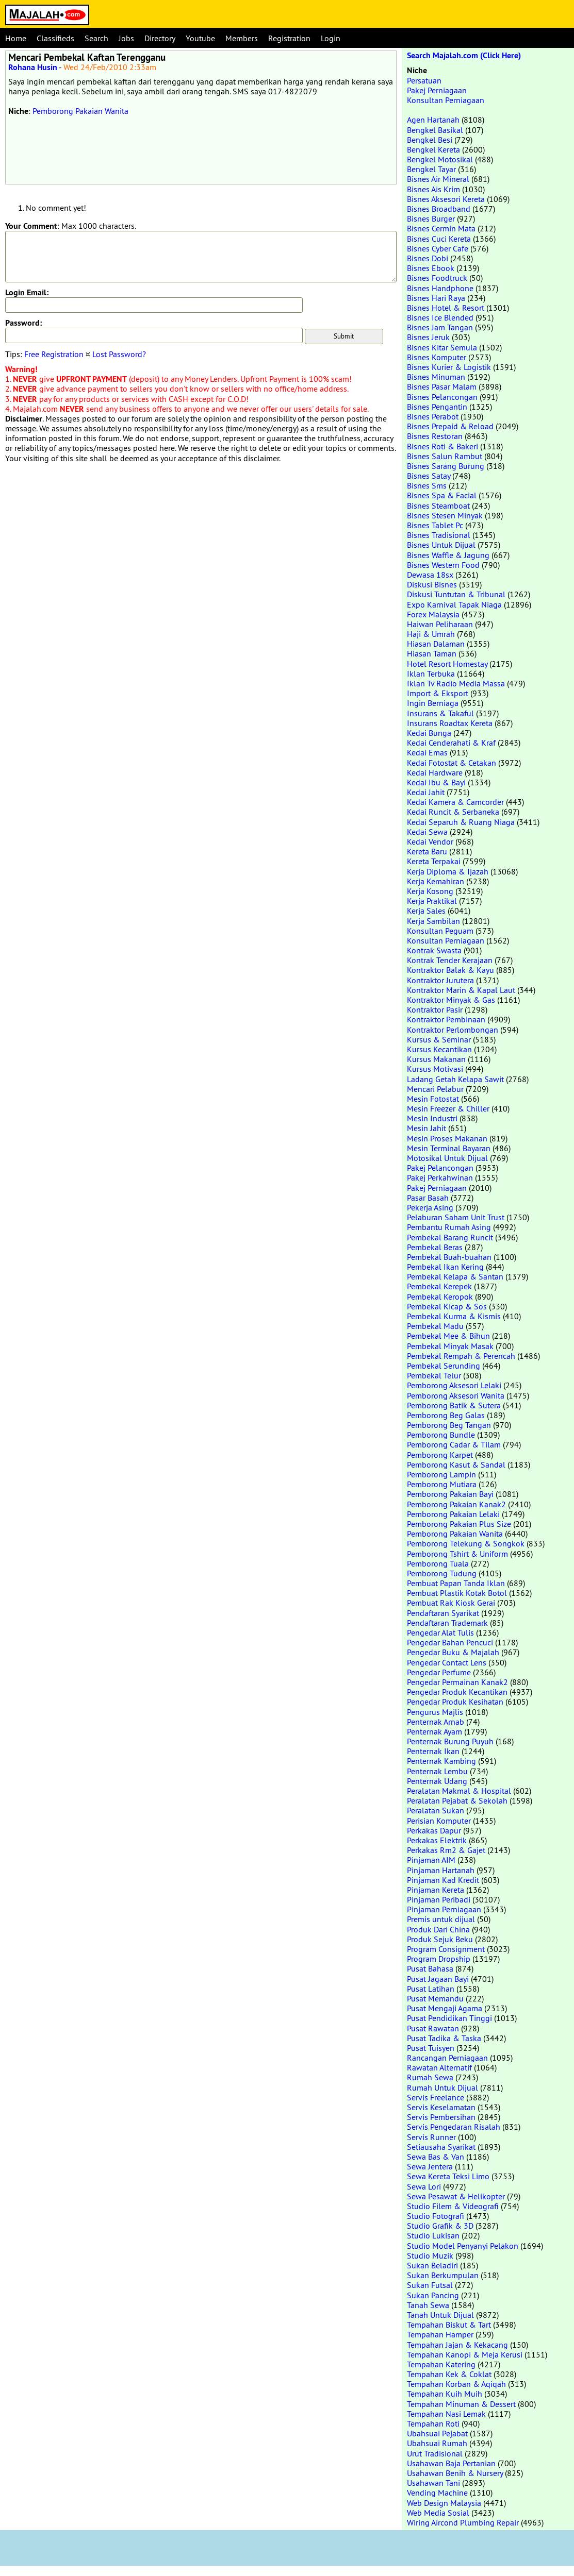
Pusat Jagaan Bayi (438, 1979)
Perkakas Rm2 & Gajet (446, 1850)
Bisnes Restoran (435, 436)
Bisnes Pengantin (437, 406)
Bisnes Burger (431, 218)
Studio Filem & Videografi (453, 2206)
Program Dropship (438, 1959)
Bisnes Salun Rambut (444, 456)
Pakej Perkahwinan (440, 1177)
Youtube (200, 38)
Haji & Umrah (431, 634)
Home (15, 38)
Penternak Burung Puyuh (450, 1741)
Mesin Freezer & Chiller (448, 1108)
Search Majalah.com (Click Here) (464, 55)
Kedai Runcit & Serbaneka (453, 811)
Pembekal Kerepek (439, 1286)
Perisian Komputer (439, 1820)
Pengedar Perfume (439, 1672)
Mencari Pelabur (435, 1089)
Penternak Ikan (433, 1751)
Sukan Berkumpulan (443, 2275)
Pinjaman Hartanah (440, 1870)
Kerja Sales (426, 910)
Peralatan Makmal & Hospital (459, 1791)
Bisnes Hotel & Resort (445, 307)
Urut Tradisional (435, 2453)
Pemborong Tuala (438, 1563)
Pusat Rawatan (433, 2028)
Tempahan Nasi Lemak (446, 2414)
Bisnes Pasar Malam (442, 386)
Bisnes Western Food (443, 565)
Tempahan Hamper (440, 2334)
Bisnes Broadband (438, 209)
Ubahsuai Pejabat (437, 2433)
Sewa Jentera (430, 2166)
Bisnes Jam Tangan (440, 327)
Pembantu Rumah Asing (449, 1227)
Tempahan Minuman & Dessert (461, 2404)
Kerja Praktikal (432, 901)
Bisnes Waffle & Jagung (448, 555)
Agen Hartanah (433, 119)
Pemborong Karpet (440, 1455)
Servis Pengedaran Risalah (453, 2127)
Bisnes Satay (428, 475)
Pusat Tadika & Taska (444, 2038)
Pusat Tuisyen (430, 2048)
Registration (289, 38)
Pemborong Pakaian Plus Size (459, 1524)
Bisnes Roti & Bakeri (442, 446)
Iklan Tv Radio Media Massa (456, 683)
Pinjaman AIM (431, 1860)
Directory (159, 38)
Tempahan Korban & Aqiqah (456, 2384)
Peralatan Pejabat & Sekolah (457, 1800)
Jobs (126, 38)
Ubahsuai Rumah (437, 2443)
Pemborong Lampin (441, 1474)
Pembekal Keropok (440, 1296)
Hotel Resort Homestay (447, 664)
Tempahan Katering (441, 2364)
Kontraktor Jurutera (440, 980)
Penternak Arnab (435, 1721)
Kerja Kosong (430, 891)
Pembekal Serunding (443, 1365)
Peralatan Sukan (435, 1810)
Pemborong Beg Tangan (449, 1425)
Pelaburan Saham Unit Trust (455, 1217)
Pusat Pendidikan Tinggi (449, 2018)
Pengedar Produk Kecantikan (457, 1692)
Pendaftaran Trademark (447, 1623)
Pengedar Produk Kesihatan (455, 1701)
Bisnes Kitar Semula (442, 347)
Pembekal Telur (434, 1375)
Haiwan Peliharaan (440, 624)
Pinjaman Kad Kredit (443, 1880)
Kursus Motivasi (435, 1069)
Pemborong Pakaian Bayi (450, 1494)
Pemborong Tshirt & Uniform (457, 1553)
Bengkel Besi (429, 139)
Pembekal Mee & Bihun (448, 1336)
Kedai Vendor (430, 841)
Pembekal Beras (435, 1247)
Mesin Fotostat (433, 1098)
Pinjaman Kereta (435, 1889)
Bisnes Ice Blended (440, 317)
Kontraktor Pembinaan (446, 1019)
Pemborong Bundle (441, 1434)
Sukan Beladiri (432, 2265)
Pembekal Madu (435, 1326)
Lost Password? (119, 354)
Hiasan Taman (431, 653)
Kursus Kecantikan (439, 1049)
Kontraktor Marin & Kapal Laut (461, 990)
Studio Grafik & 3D (440, 2225)
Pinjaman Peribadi (438, 1899)
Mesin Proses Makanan (447, 1138)
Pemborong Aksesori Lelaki (454, 1385)
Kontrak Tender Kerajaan (450, 960)
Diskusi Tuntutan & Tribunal (456, 594)
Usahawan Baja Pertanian (451, 2463)
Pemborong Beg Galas (446, 1415)
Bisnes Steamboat (438, 505)
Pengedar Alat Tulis (440, 1632)
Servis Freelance (435, 2097)
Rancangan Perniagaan (447, 2057)
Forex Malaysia (433, 614)
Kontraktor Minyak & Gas (451, 1000)
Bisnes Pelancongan (442, 397)
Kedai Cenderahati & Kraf (451, 742)
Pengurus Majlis (435, 1712)
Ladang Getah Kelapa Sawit (455, 1079)
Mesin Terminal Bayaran (448, 1148)
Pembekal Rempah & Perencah (461, 1356)
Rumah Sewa (430, 2077)
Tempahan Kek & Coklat (449, 2374)
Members (241, 38)
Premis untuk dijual (441, 1919)
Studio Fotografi (435, 2216)
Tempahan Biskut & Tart (449, 2324)
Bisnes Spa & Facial (442, 495)
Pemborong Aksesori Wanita (455, 1395)
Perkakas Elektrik (437, 1840)
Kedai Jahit (426, 792)
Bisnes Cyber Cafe (437, 248)
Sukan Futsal (430, 2285)
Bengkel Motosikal (440, 159)
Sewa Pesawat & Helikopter (456, 2196)
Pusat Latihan (430, 1988)
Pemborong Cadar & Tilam (454, 1444)
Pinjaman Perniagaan (444, 1909)
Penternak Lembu (437, 1771)
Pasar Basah (428, 1197)
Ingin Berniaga (432, 703)
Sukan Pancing (433, 2295)
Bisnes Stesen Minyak (445, 515)
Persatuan (424, 80)
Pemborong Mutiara (442, 1484)
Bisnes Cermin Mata (441, 228)
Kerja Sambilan (433, 921)
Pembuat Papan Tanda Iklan (456, 1583)
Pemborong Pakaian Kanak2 (456, 1504)
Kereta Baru (427, 851)
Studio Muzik (430, 2255)
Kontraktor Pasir (435, 1009)
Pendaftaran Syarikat (443, 1613)
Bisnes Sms (427, 485)
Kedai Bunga (429, 733)
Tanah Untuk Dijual (440, 2315)
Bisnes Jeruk (428, 337)
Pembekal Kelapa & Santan (455, 1276)
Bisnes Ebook (430, 268)
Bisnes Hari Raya (436, 298)
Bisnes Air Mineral (438, 179)
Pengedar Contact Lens (446, 1662)
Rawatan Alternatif (439, 2067)
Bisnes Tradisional (438, 535)
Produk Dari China (438, 1929)
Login (330, 38)
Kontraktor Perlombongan (452, 1029)
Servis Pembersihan (441, 2117)
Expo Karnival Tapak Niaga (454, 604)
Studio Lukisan (433, 2235)
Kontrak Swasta (434, 950)
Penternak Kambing (441, 1761)
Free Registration (54, 354)
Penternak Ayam (434, 1731)
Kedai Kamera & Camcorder (455, 802)
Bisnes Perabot (432, 416)
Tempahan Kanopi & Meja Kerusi (464, 2354)
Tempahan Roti (433, 2423)
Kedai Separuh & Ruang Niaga (461, 822)
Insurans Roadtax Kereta (450, 723)
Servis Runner (431, 2137)
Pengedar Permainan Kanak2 (457, 1682)
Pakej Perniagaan (437, 90)
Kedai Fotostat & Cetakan (451, 762)
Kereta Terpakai (434, 861)
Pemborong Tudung (442, 1573)
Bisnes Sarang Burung (445, 466)
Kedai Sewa (427, 832)
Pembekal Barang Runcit (450, 1237)
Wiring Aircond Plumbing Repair (463, 2522)
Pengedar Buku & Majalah (453, 1652)
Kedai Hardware (435, 772)
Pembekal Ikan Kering (445, 1266)
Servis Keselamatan (441, 2107)
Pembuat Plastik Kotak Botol (457, 1593)
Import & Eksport (437, 693)
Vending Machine (437, 2492)
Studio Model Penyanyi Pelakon (462, 2246)
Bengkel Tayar (431, 169)
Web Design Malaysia (444, 2503)
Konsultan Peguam (440, 930)
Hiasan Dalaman (436, 643)
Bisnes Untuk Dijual (441, 545)
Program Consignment (446, 1949)
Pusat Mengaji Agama (444, 2008)
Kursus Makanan (436, 1059)
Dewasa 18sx (430, 574)
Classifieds (55, 38)
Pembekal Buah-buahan (449, 1257)
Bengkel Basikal (435, 130)
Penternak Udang (437, 1781)
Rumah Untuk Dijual (442, 2087)
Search (96, 38)
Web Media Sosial (438, 2512)
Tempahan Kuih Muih (444, 2393)
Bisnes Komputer (436, 357)
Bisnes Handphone (440, 288)
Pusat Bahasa (430, 1968)
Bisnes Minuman (436, 377)
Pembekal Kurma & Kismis (454, 1316)
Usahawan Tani (433, 2483)
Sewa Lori (424, 2186)
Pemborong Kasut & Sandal (456, 1464)
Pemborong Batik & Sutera (454, 1405)
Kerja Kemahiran (435, 881)
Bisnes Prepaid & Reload (450, 426)
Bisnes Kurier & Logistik (449, 367)
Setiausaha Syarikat (441, 2147)
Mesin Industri (432, 1118)
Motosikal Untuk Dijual (447, 1158)
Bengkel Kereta (433, 149)
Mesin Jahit (426, 1128)
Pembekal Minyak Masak (450, 1346)
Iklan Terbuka (431, 673)
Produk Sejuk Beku (440, 1939)
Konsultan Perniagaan (445, 100)
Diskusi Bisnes (432, 584)
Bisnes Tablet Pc (435, 525)
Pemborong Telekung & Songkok (465, 1543)
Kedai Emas (427, 752)
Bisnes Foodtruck (437, 278)
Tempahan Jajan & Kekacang (457, 2344)
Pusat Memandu (435, 1998)
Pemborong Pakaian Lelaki (453, 1514)
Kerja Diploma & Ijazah (447, 871)
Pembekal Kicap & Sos (447, 1306)
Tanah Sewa (428, 2305)
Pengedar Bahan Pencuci (450, 1642)
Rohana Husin (32, 67)
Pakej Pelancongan (440, 1168)
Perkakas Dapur (434, 1830)
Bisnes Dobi (427, 258)
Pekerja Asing (430, 1207)
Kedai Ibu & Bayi (436, 782)
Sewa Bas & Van (435, 2156)
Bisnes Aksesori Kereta (446, 199)
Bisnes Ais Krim (433, 189)
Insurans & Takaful (440, 713)
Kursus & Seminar (439, 1039)
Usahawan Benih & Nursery (455, 2473)
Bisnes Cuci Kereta (439, 238)
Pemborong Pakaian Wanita (80, 111)
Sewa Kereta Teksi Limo (448, 2176)
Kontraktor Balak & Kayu (450, 970)
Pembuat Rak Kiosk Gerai (451, 1602)
